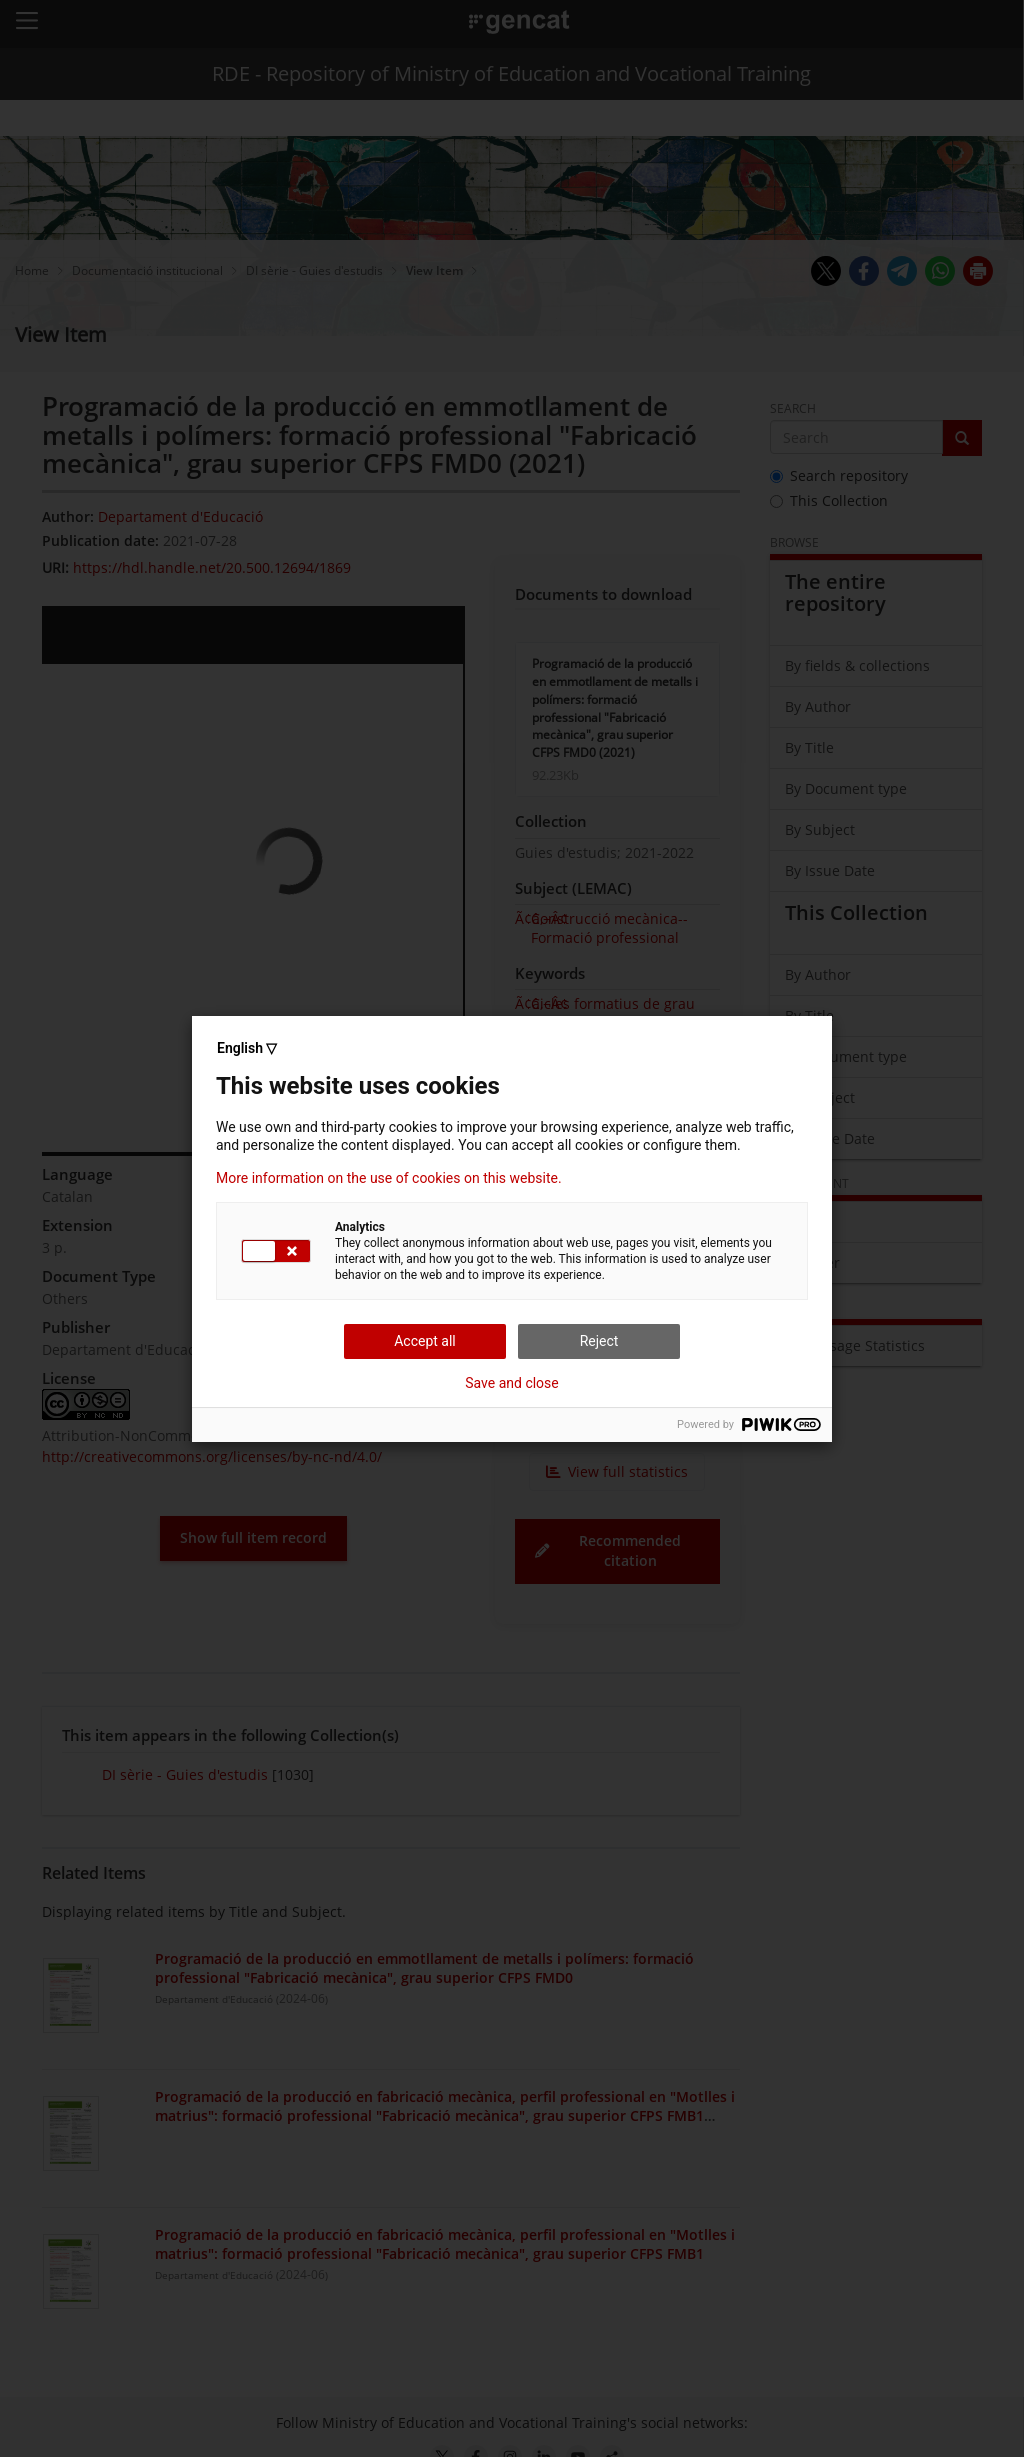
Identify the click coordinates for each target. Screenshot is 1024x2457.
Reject (599, 1341)
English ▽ (247, 1048)
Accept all (425, 1341)
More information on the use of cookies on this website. (389, 1178)
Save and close (512, 1383)
